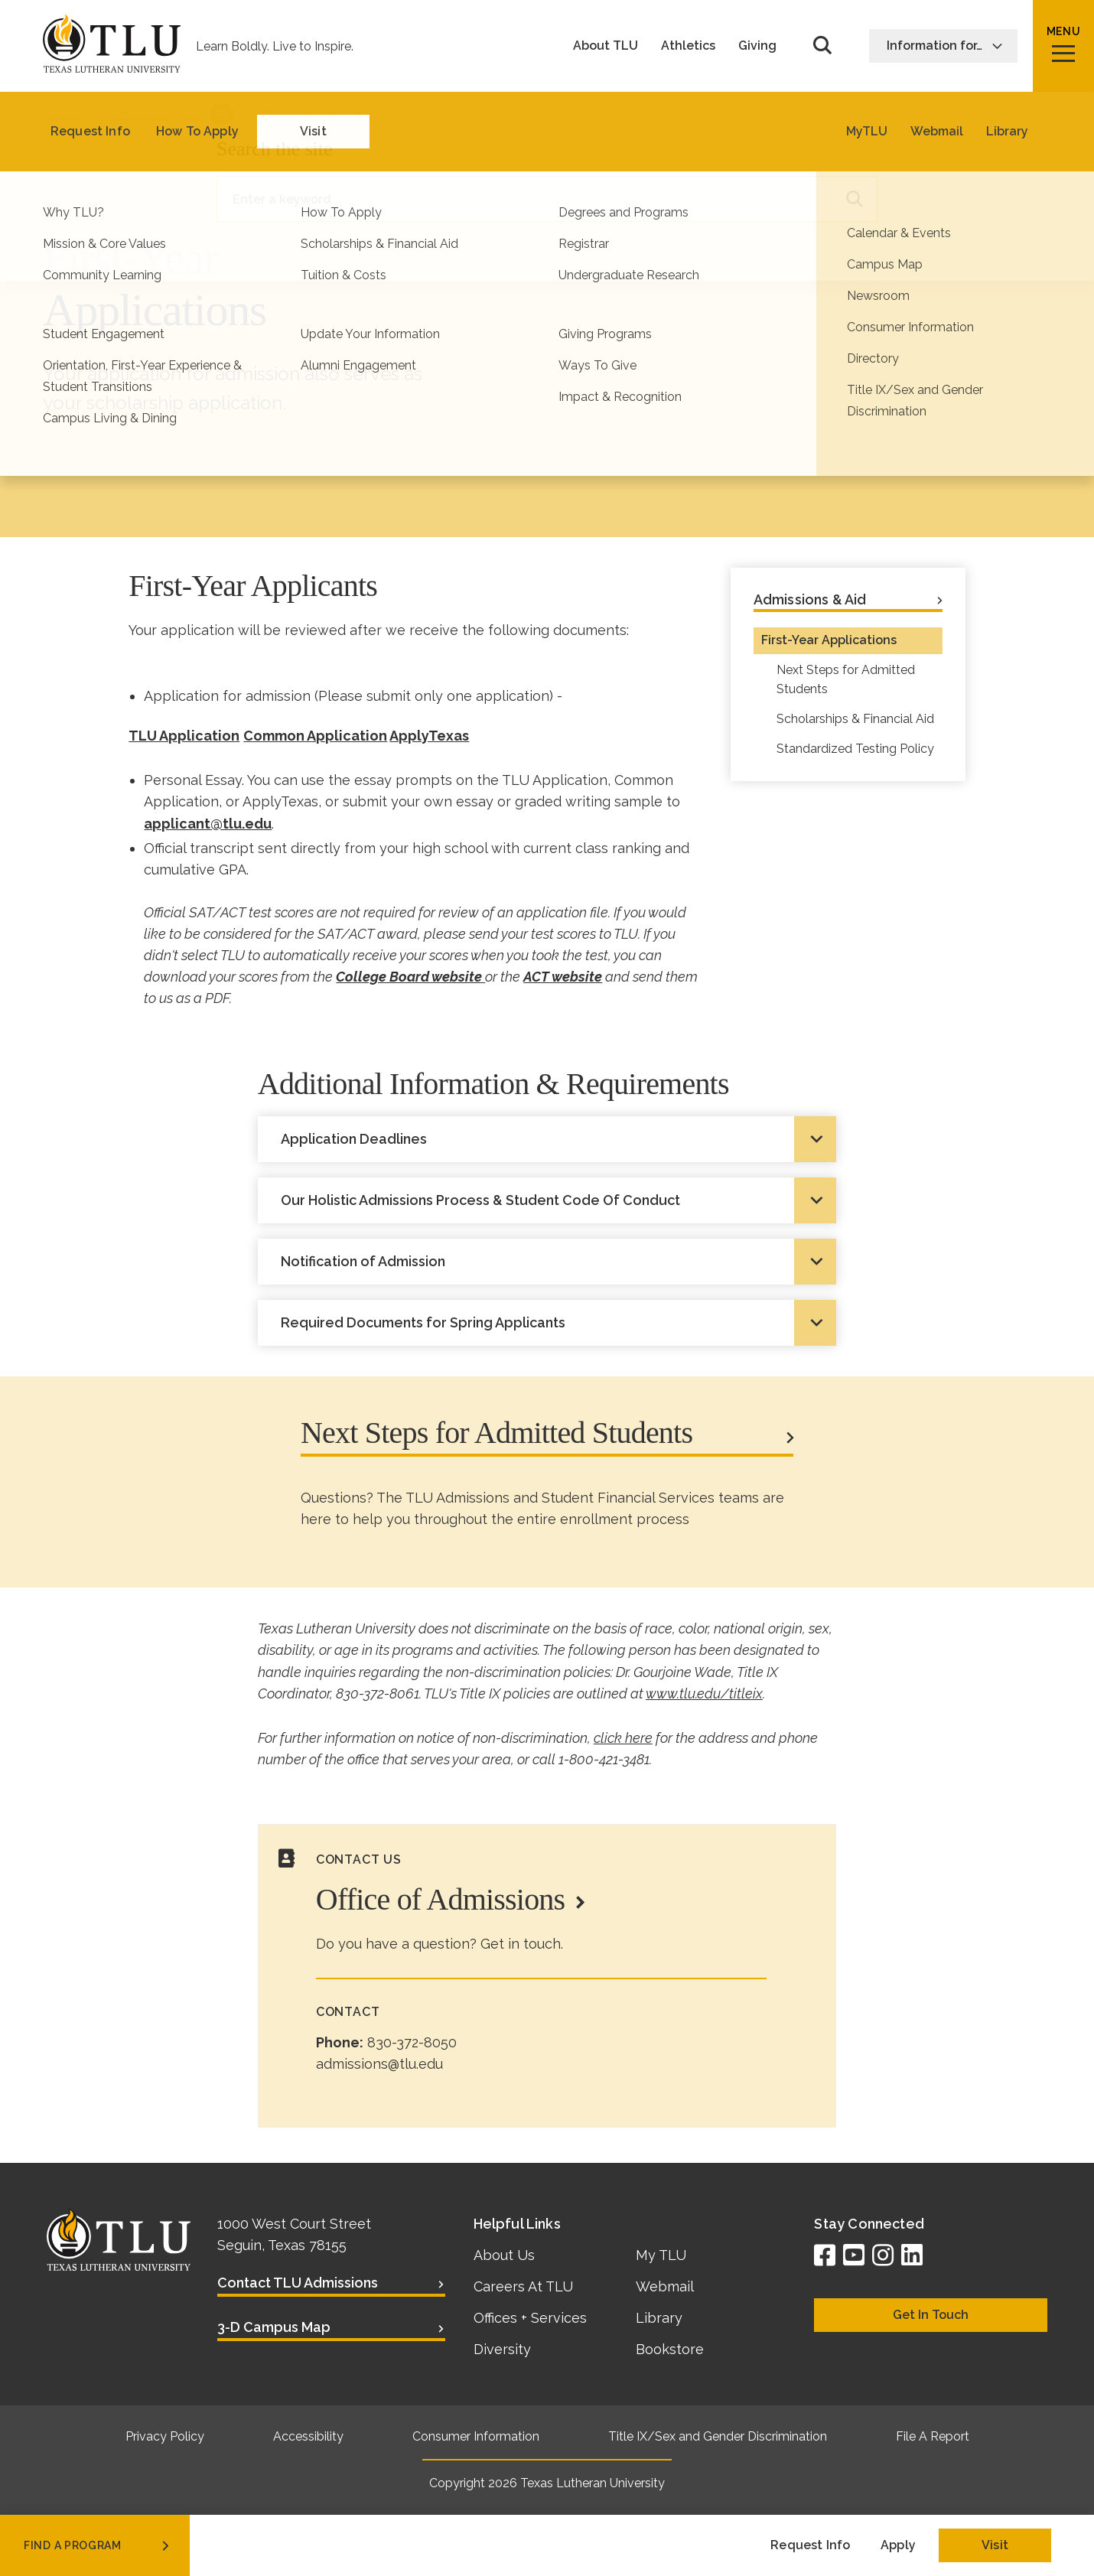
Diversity (502, 2349)
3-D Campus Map (273, 2327)
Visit (995, 2545)
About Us (504, 2255)
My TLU (661, 2255)
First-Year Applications (829, 640)
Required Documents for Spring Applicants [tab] (423, 1322)
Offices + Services (530, 2318)
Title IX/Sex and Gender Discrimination (717, 2436)
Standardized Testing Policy (855, 748)
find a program (98, 2545)
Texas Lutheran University (592, 2483)
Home (60, 114)
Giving (757, 46)
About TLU (605, 46)
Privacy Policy (164, 2436)
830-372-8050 (412, 2042)
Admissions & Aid (154, 114)
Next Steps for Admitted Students (846, 679)
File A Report (932, 2436)
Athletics (688, 46)
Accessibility (308, 2436)
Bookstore (670, 2349)
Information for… (945, 45)
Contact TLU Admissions (297, 2283)
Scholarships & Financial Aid (855, 719)
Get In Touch (931, 2314)
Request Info (810, 2545)
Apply (898, 2545)
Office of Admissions (440, 1899)
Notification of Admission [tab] (363, 1261)
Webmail (665, 2286)
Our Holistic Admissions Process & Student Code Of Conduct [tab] (480, 1200)
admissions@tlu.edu (379, 2064)
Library (659, 2318)
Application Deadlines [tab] (354, 1139)
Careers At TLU (523, 2286)
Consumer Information (475, 2436)
